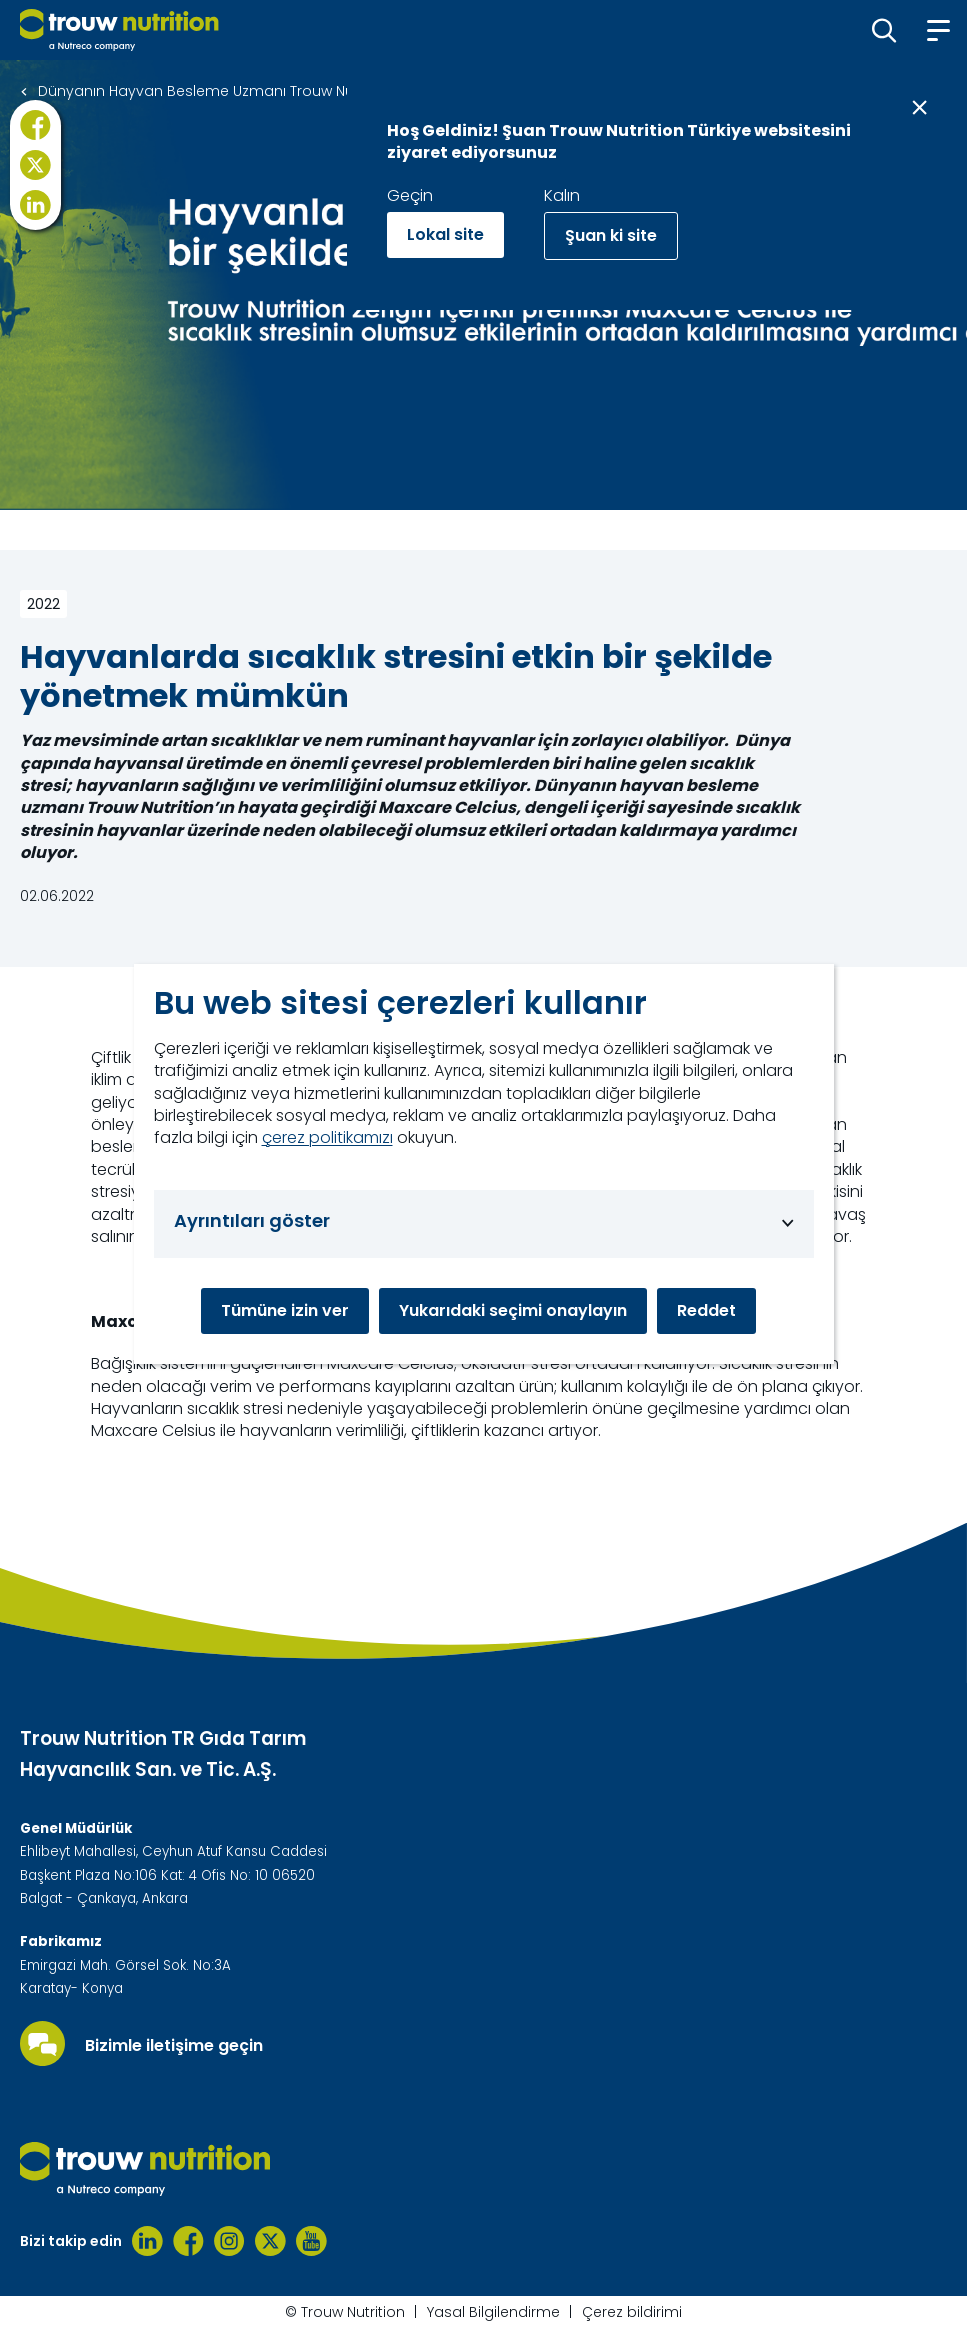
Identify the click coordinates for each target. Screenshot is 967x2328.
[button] (884, 30)
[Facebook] (35, 125)
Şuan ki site (611, 235)
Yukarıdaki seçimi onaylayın (513, 1310)
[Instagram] (229, 2241)
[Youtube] (311, 2241)
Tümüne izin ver (285, 1310)
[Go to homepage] (119, 30)
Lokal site (445, 234)
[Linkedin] (147, 2241)
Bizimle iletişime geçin (174, 2046)
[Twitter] (270, 2241)
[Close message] (919, 107)
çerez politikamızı (327, 1138)
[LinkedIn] (35, 205)
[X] (35, 165)
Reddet (706, 1310)
